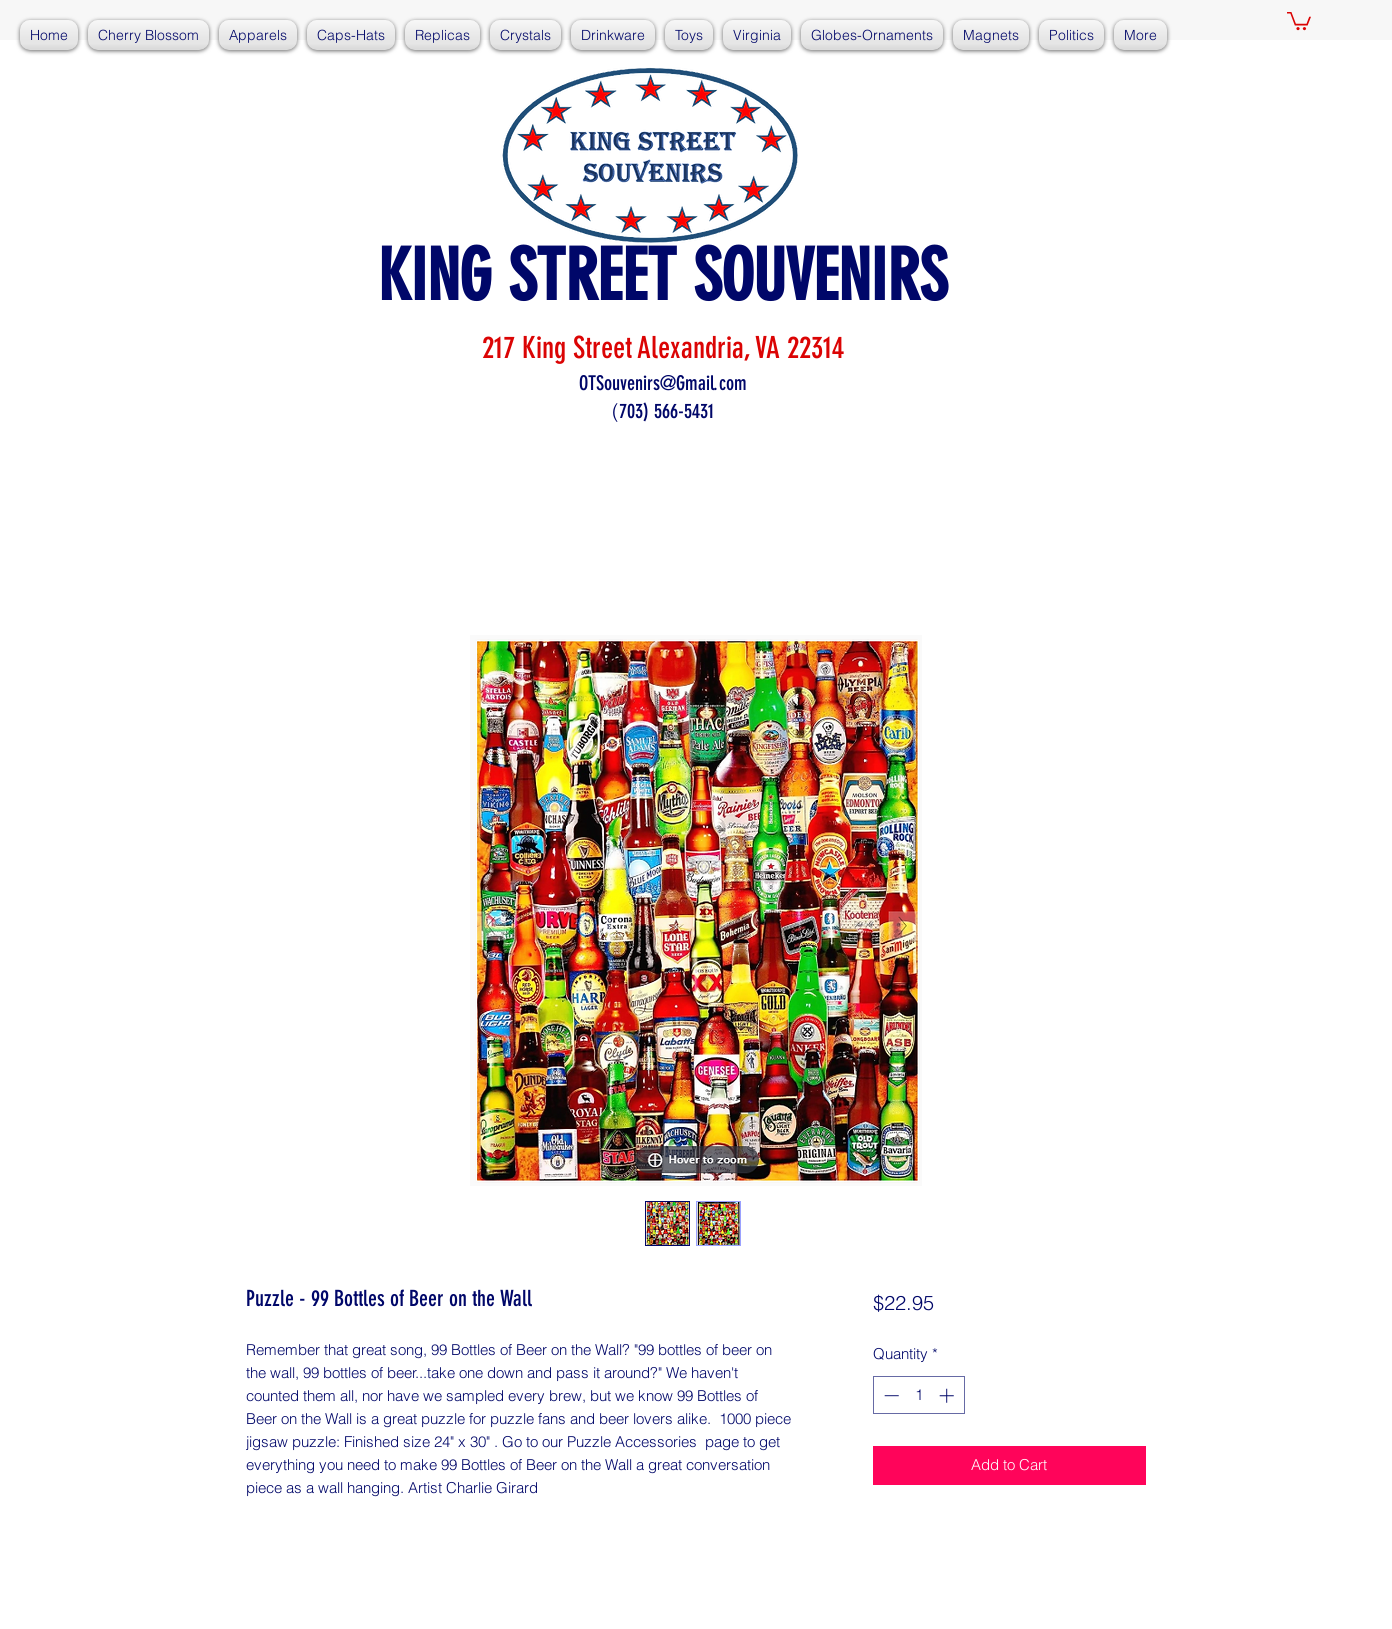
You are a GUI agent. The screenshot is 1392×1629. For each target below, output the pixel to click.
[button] (1299, 20)
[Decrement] (889, 1395)
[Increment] (948, 1395)
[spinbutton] (918, 1395)
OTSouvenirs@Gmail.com (663, 383)
